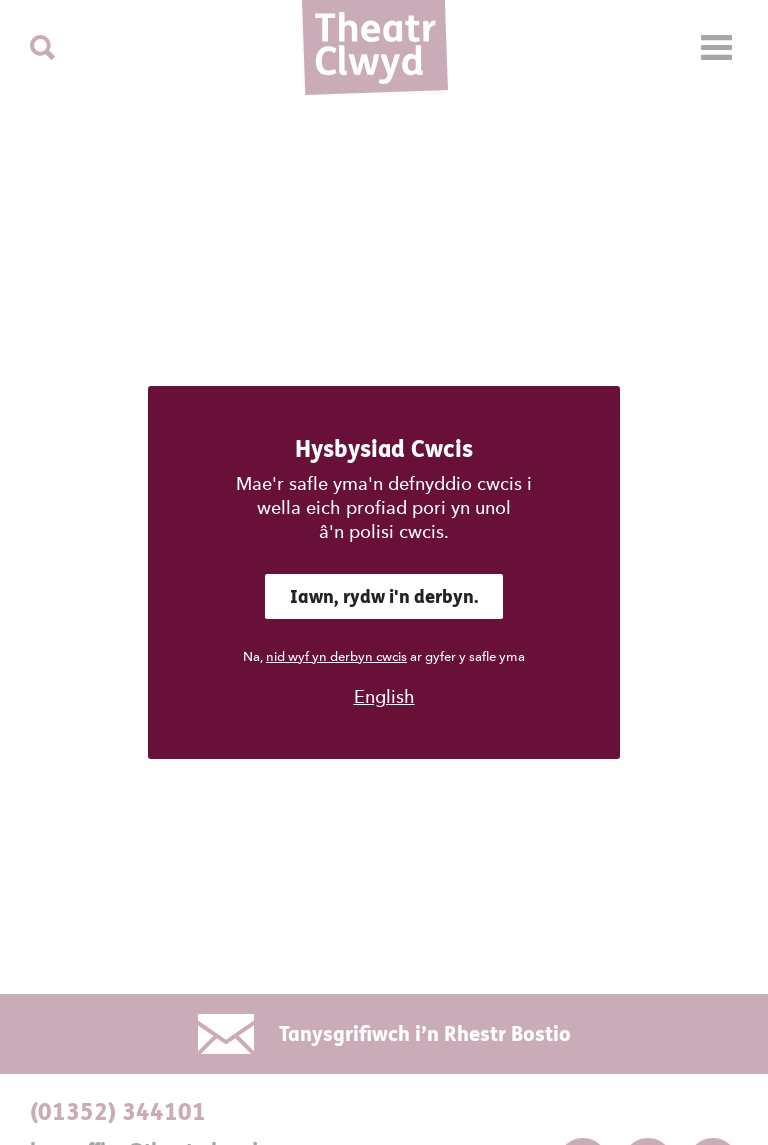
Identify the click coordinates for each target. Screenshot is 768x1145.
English (384, 696)
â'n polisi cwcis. (384, 531)
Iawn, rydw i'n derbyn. (384, 596)
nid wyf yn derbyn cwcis (336, 656)
